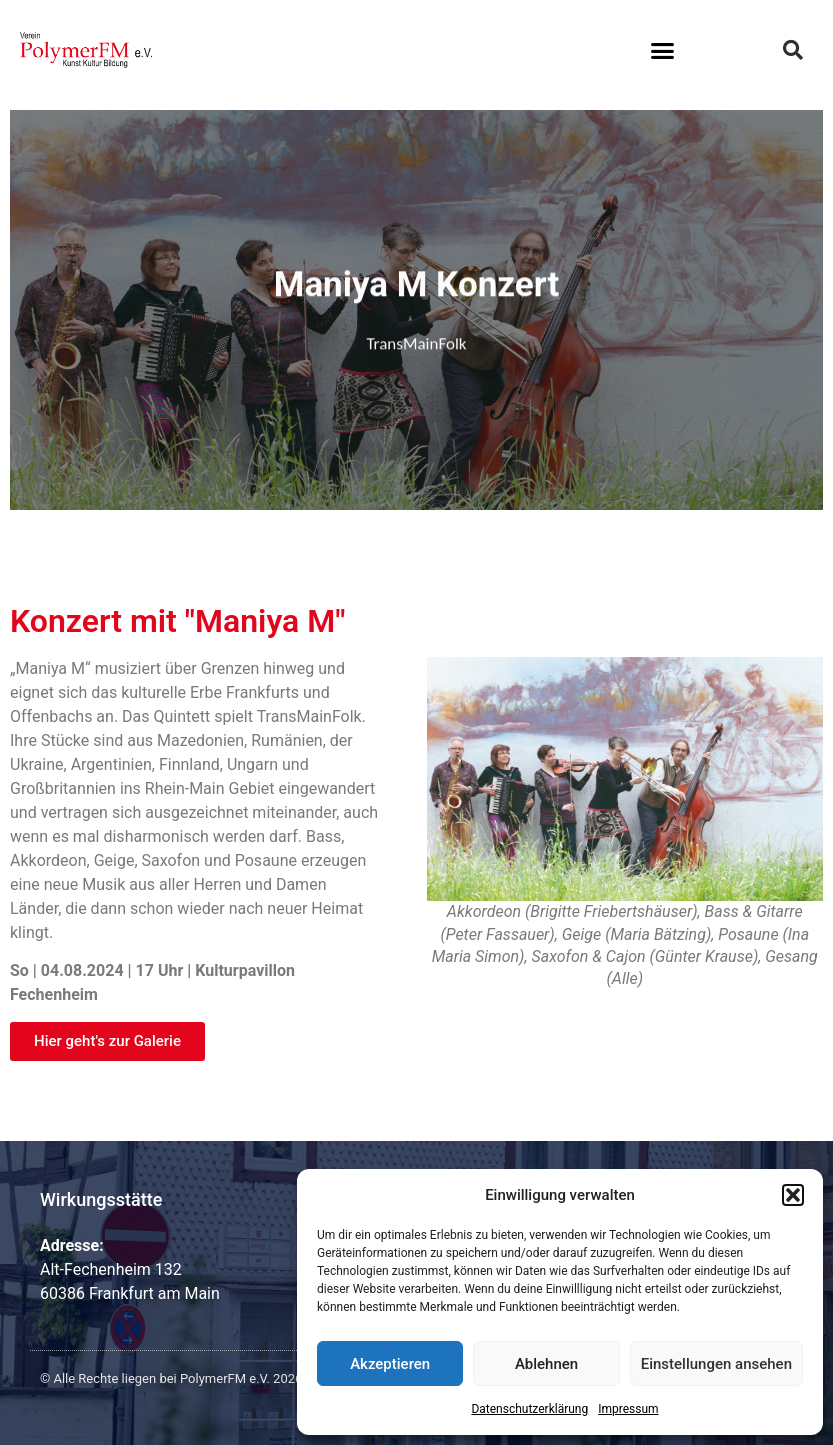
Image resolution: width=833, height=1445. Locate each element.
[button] (793, 1195)
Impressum (628, 1409)
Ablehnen (546, 1364)
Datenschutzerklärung (529, 1409)
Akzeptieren (390, 1364)
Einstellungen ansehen (716, 1364)
